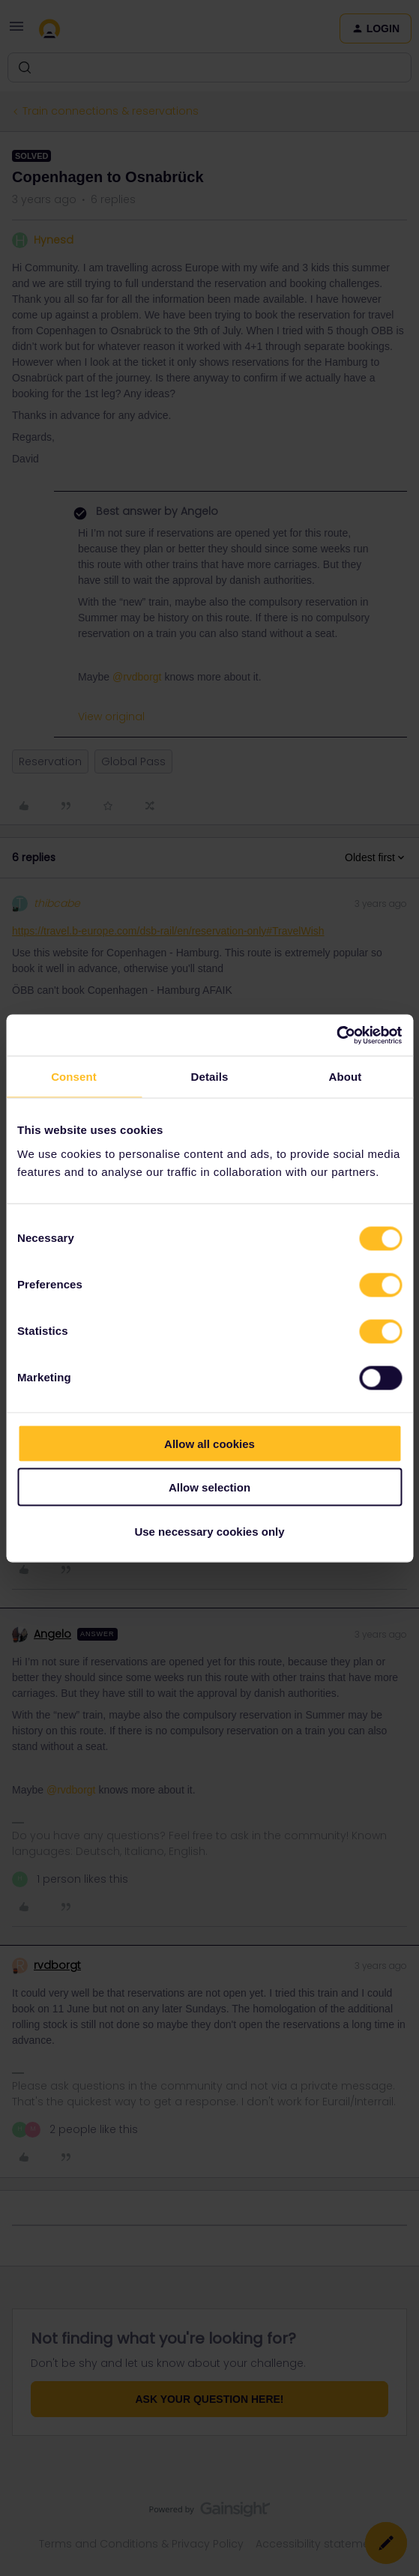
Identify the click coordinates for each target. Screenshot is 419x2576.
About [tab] (345, 1076)
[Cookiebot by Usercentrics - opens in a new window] (336, 1035)
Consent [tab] (74, 1076)
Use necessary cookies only (209, 1530)
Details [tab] (210, 1076)
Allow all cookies (209, 1443)
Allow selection (209, 1487)
